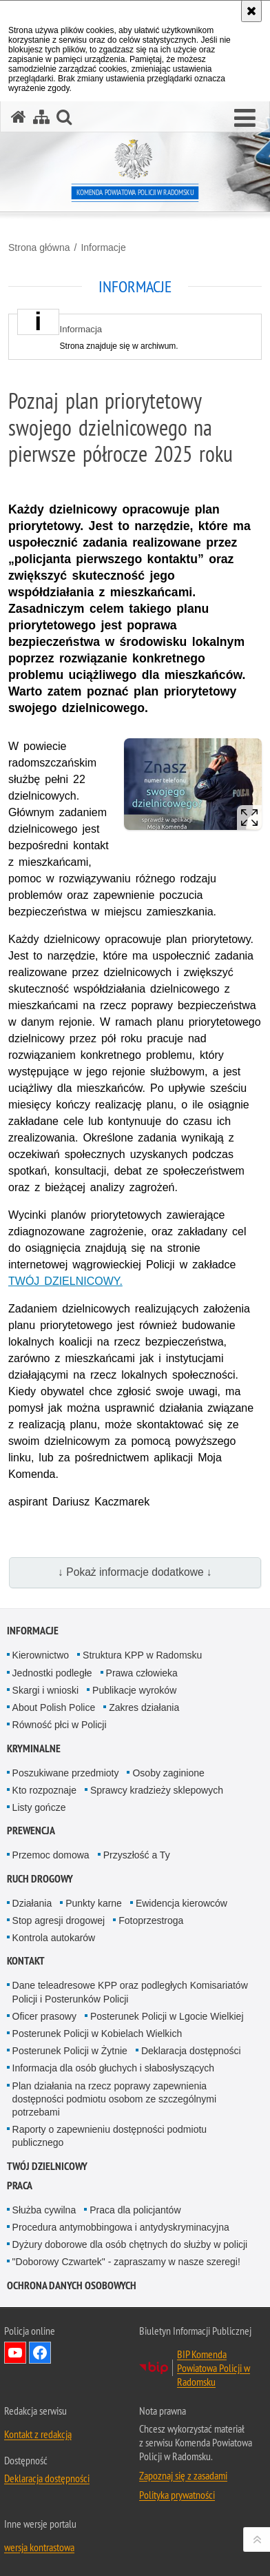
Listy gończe (39, 1807)
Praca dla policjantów (135, 2209)
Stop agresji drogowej (58, 1920)
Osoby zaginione (168, 1772)
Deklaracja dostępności (191, 2050)
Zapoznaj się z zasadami (183, 2475)
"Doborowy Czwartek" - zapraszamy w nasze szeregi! (126, 2261)
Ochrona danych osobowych (71, 2285)
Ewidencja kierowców (181, 1903)
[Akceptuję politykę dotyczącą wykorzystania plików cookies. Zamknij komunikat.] (251, 11)
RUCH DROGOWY (40, 1879)
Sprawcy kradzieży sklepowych (156, 1790)
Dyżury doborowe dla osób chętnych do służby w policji (130, 2244)
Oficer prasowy (44, 2016)
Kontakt (26, 1961)
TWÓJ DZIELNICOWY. (65, 1281)
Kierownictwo (40, 1655)
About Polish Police (54, 1707)
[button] (245, 118)
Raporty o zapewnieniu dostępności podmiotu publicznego (109, 2136)
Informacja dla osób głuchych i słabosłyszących (113, 2067)
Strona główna (39, 247)
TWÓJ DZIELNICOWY (47, 2166)
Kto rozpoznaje (44, 1790)
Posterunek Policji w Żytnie (69, 2050)
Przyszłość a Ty (136, 1854)
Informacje (103, 247)
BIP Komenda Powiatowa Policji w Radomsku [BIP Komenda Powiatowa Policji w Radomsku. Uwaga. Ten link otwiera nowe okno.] (213, 2368)
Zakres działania (144, 1707)
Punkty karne (93, 1903)
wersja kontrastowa (39, 2547)
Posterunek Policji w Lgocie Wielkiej (167, 2016)
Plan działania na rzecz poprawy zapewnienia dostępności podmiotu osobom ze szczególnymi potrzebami (114, 2099)
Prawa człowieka (142, 1673)
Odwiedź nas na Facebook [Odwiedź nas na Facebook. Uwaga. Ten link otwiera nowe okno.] (40, 2353)
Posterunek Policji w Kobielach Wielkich (97, 2033)
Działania (32, 1903)
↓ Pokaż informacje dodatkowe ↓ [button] (135, 1572)
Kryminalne (34, 1748)
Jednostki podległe (52, 1673)
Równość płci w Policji (59, 1724)
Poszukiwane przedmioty (65, 1772)
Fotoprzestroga (150, 1920)
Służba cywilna (44, 2209)
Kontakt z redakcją (38, 2434)
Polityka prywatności (177, 2495)
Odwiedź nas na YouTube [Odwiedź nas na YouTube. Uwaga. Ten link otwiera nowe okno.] (15, 2353)
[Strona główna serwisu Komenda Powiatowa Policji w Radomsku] (18, 116)
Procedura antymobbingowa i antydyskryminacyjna (120, 2227)
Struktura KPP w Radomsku (142, 1655)
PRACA (19, 2185)
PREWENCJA (31, 1830)
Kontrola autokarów (54, 1937)
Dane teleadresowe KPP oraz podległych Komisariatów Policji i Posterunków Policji (130, 1992)
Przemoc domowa (51, 1854)
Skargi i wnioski (45, 1690)
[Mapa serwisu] (41, 116)
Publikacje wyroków (134, 1690)
